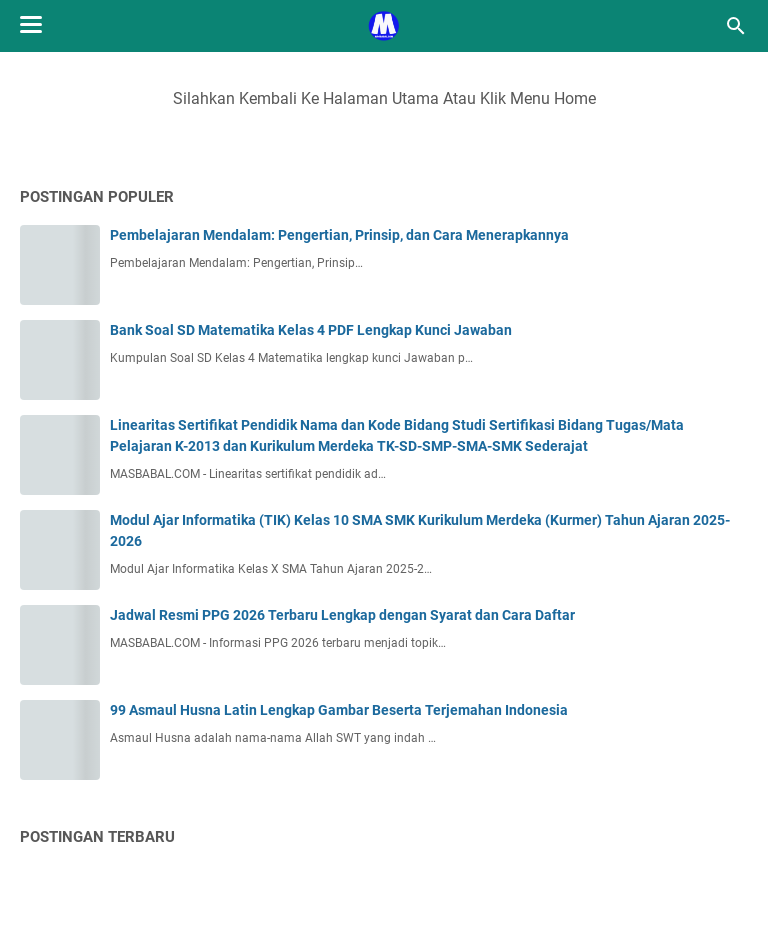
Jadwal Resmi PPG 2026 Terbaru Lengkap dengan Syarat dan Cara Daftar (342, 615)
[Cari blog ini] (736, 26)
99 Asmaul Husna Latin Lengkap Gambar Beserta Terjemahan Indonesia (339, 710)
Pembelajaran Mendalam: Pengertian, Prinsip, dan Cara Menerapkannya (339, 235)
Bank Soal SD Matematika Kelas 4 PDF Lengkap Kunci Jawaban (311, 330)
